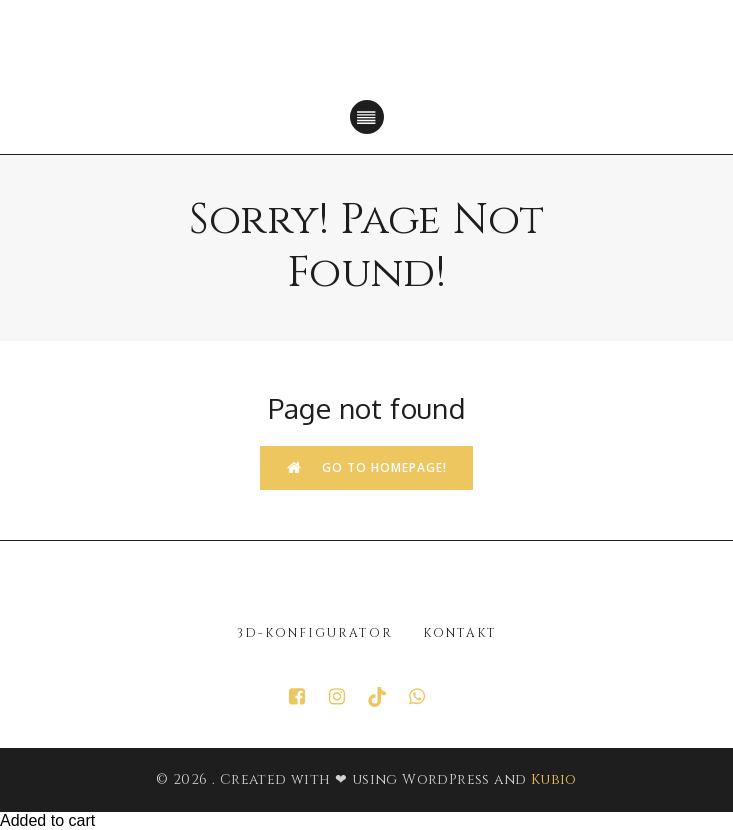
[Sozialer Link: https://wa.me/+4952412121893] (427, 697)
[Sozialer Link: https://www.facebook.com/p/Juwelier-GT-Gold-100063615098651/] (307, 697)
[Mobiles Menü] (367, 117)
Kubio (554, 779)
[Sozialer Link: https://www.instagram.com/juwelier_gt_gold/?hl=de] (347, 697)
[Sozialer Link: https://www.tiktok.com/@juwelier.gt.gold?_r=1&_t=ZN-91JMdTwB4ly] (387, 697)
